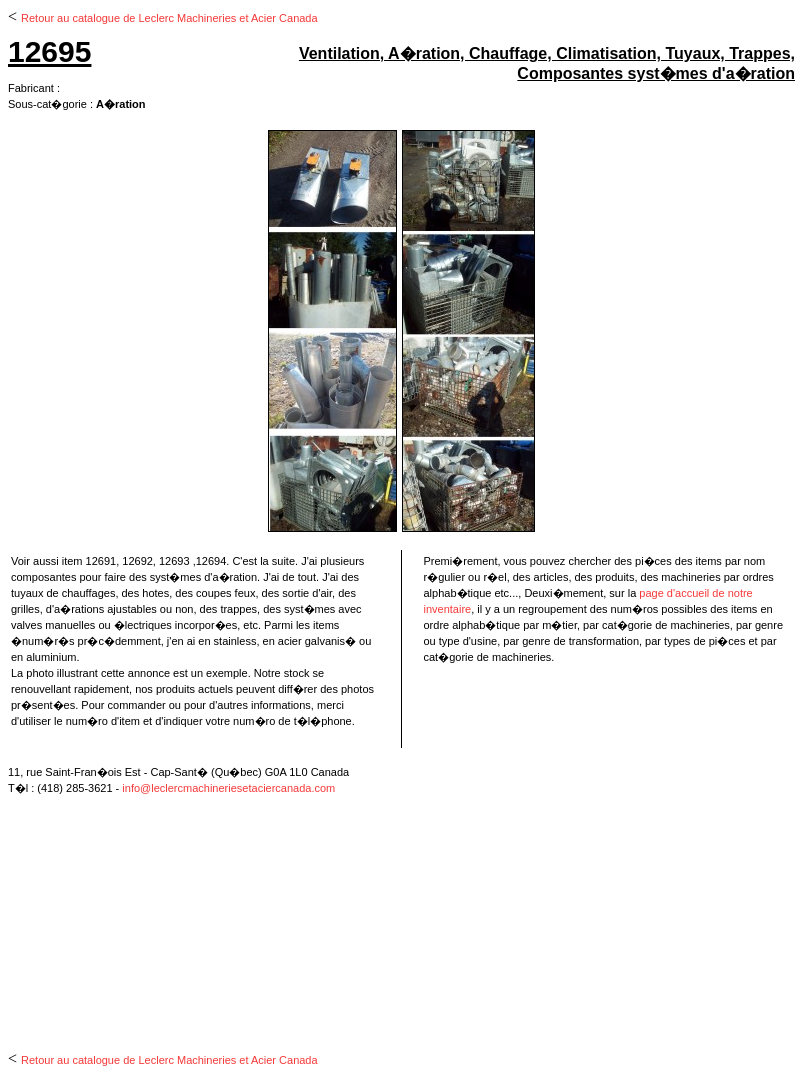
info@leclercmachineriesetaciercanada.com (228, 788)
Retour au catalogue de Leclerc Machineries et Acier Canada (169, 18)
